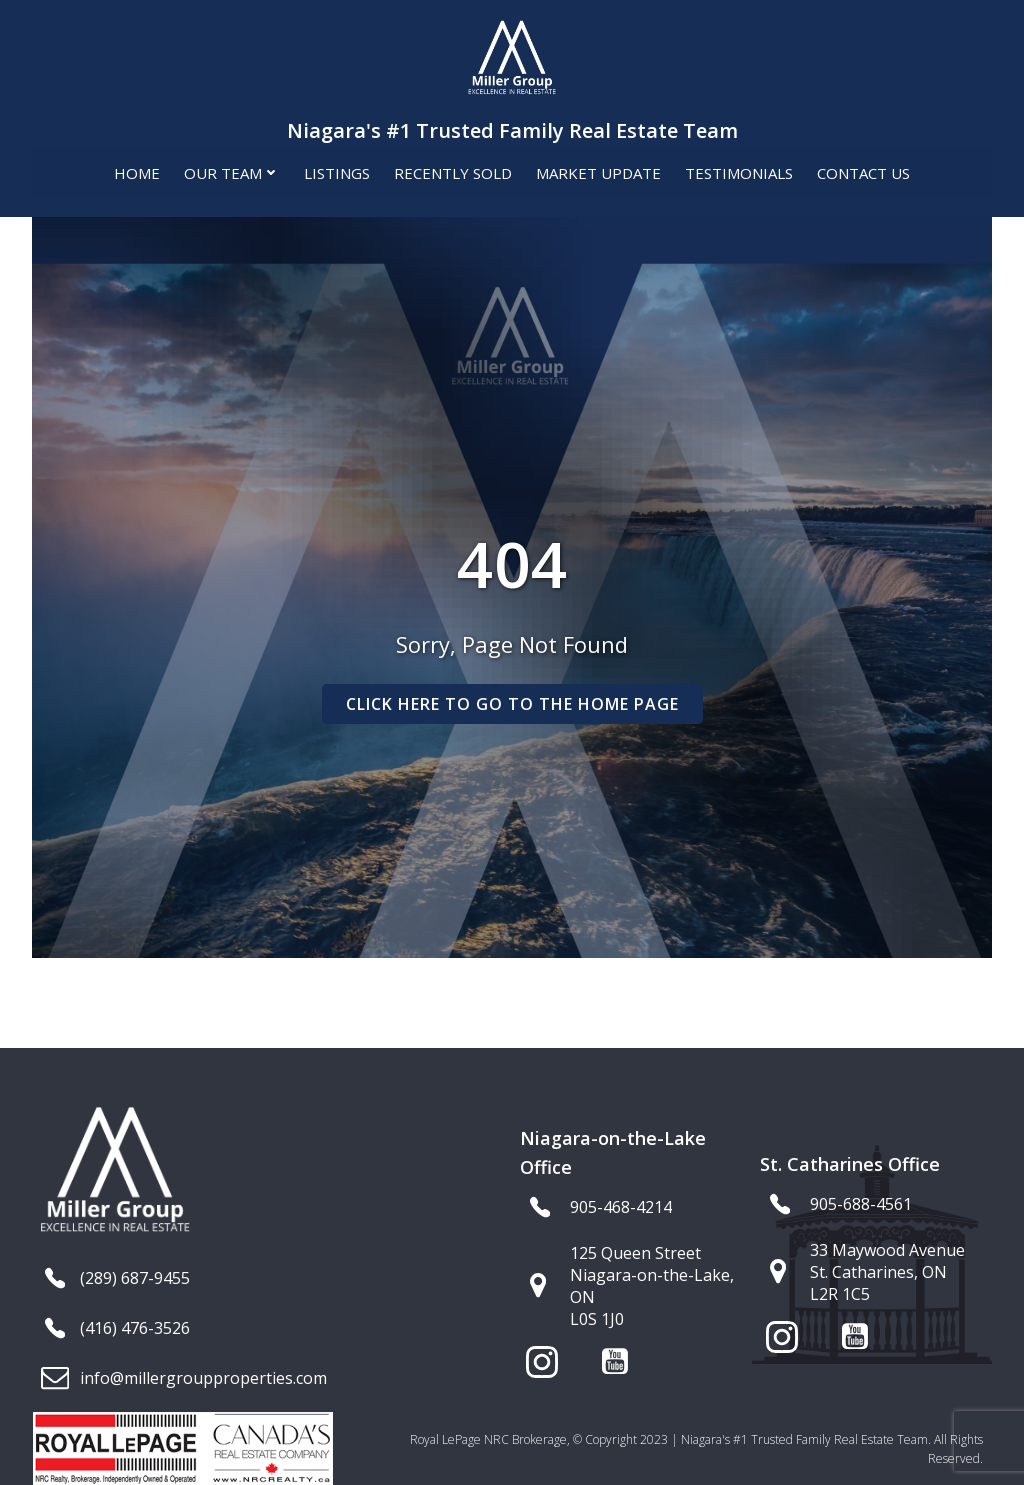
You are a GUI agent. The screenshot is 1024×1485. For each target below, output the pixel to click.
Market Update (598, 171)
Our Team (232, 171)
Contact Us (863, 171)
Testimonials (739, 171)
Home (137, 171)
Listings (337, 171)
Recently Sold (453, 171)
